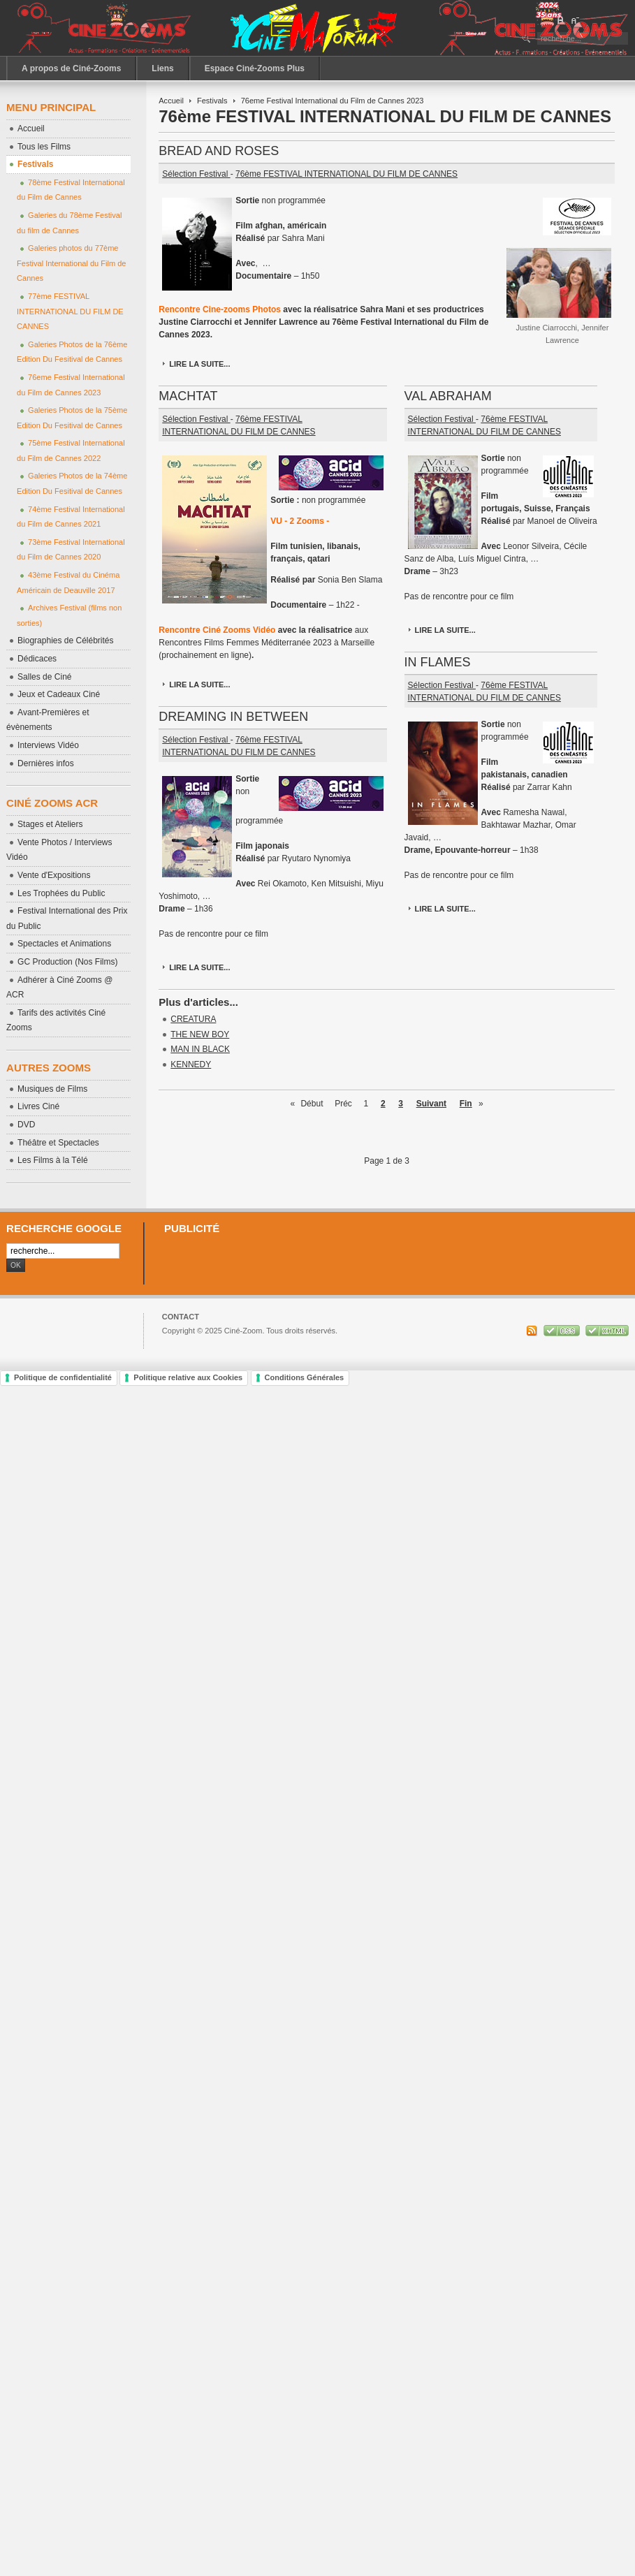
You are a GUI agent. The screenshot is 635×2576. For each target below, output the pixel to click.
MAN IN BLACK (200, 1049)
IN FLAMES (437, 662)
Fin (466, 1103)
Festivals (212, 100)
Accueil (171, 100)
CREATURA (193, 1019)
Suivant (431, 1103)
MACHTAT (188, 396)
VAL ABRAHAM (448, 396)
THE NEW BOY (199, 1034)
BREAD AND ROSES (219, 151)
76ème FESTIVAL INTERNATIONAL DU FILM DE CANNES (346, 174)
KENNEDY (190, 1064)
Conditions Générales (304, 1377)
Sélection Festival (196, 174)
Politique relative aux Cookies (187, 1377)
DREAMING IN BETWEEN (233, 717)
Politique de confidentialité (63, 1377)
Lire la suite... (199, 364)
